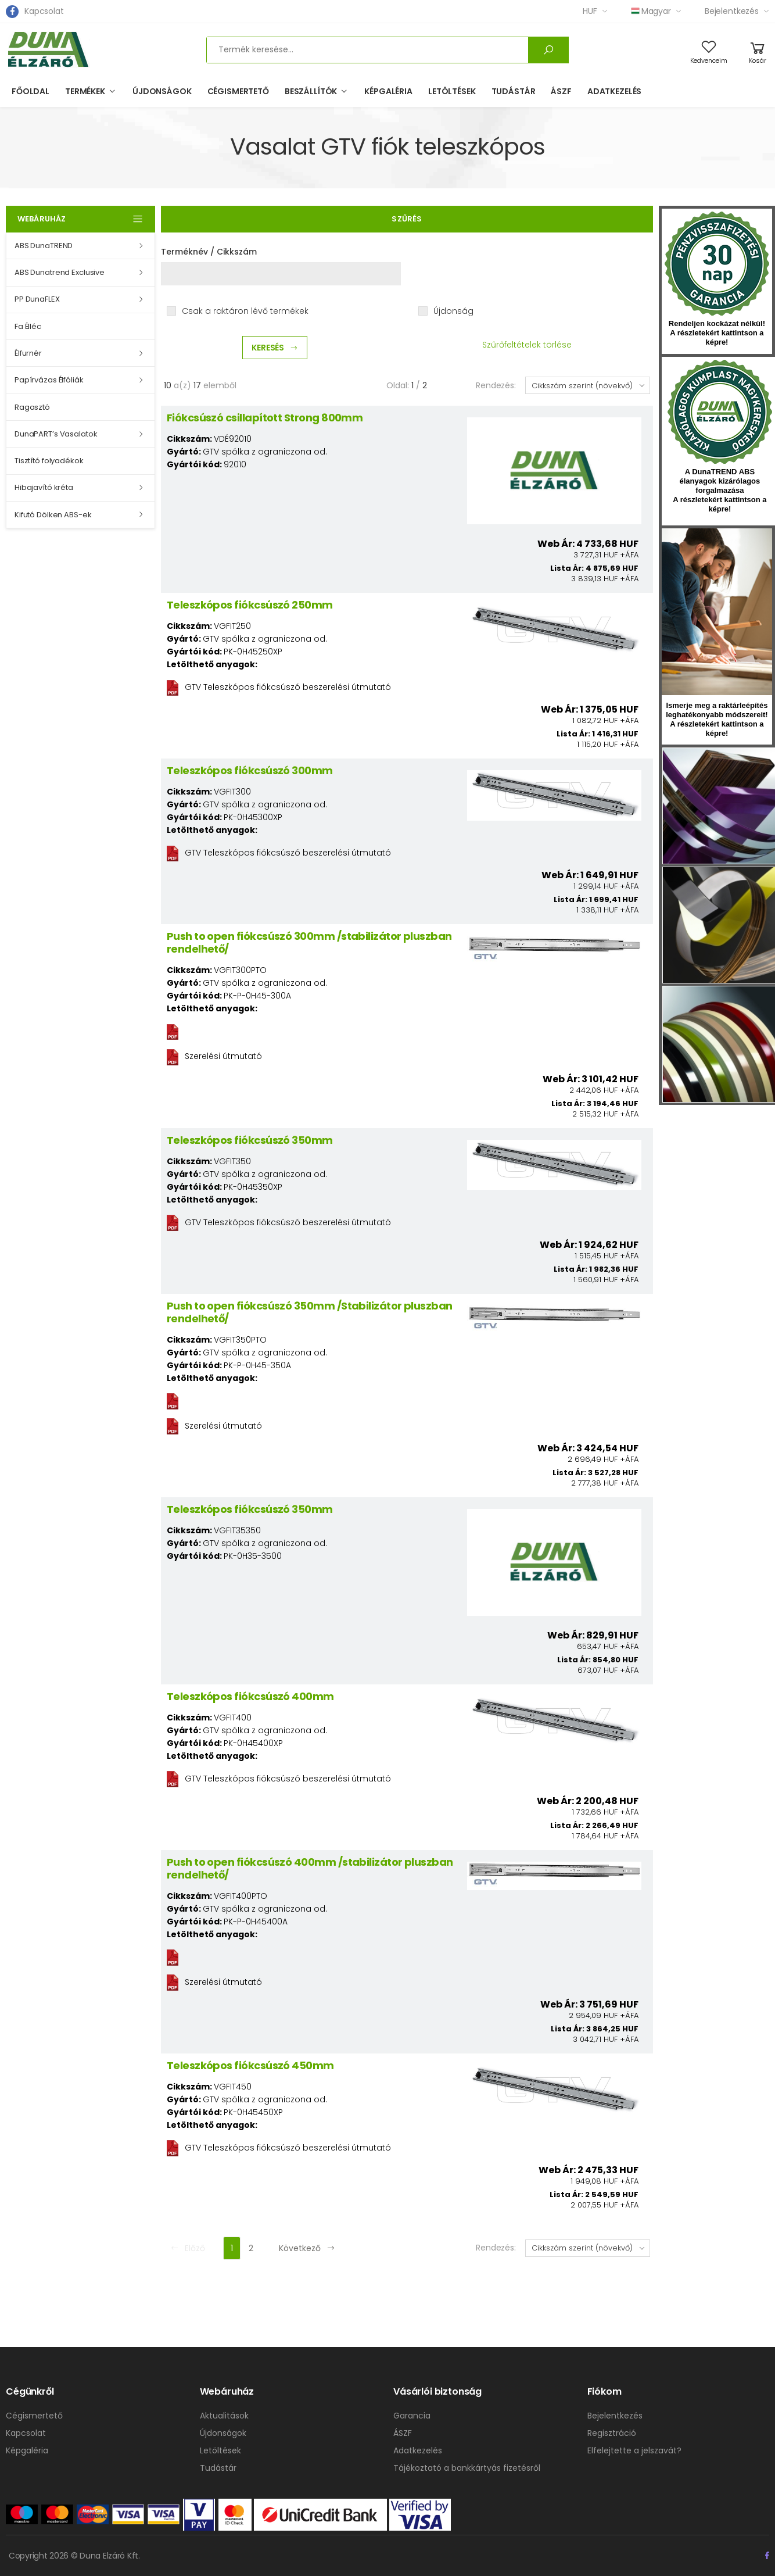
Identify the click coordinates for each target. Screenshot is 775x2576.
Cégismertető (238, 91)
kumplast (720, 412)
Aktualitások (224, 2415)
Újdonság (453, 311)
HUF (590, 11)
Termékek (85, 91)
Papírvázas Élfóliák (49, 379)
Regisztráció (611, 2433)
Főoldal (30, 91)
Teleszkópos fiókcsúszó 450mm (250, 2065)
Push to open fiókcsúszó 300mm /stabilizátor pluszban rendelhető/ (309, 942)
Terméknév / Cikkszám (209, 251)
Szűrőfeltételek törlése (527, 344)
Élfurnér (28, 353)
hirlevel (717, 611)
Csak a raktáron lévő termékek (245, 311)
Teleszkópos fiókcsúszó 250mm (250, 605)
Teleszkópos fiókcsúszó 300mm (250, 770)
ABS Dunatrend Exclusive (60, 272)
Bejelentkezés (732, 11)
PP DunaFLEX (37, 299)
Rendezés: (496, 385)
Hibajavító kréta (44, 487)
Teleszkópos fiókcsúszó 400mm (250, 1696)
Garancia (411, 2415)
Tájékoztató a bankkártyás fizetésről (466, 2468)
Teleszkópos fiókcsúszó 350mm (250, 1140)
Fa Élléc (28, 326)
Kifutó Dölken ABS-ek (53, 514)
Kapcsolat (44, 11)
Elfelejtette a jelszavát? (634, 2450)
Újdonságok (162, 91)
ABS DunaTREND (44, 245)
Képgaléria (388, 91)
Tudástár (513, 91)
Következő (307, 2248)
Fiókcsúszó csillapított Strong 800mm (265, 417)
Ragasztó (32, 407)
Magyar (651, 11)
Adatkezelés (614, 91)
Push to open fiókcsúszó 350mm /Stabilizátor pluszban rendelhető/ (310, 1312)
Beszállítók (311, 91)
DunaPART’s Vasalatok (56, 433)
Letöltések (452, 91)
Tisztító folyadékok (49, 460)
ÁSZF (561, 91)
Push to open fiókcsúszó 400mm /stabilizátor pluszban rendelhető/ (310, 1868)
